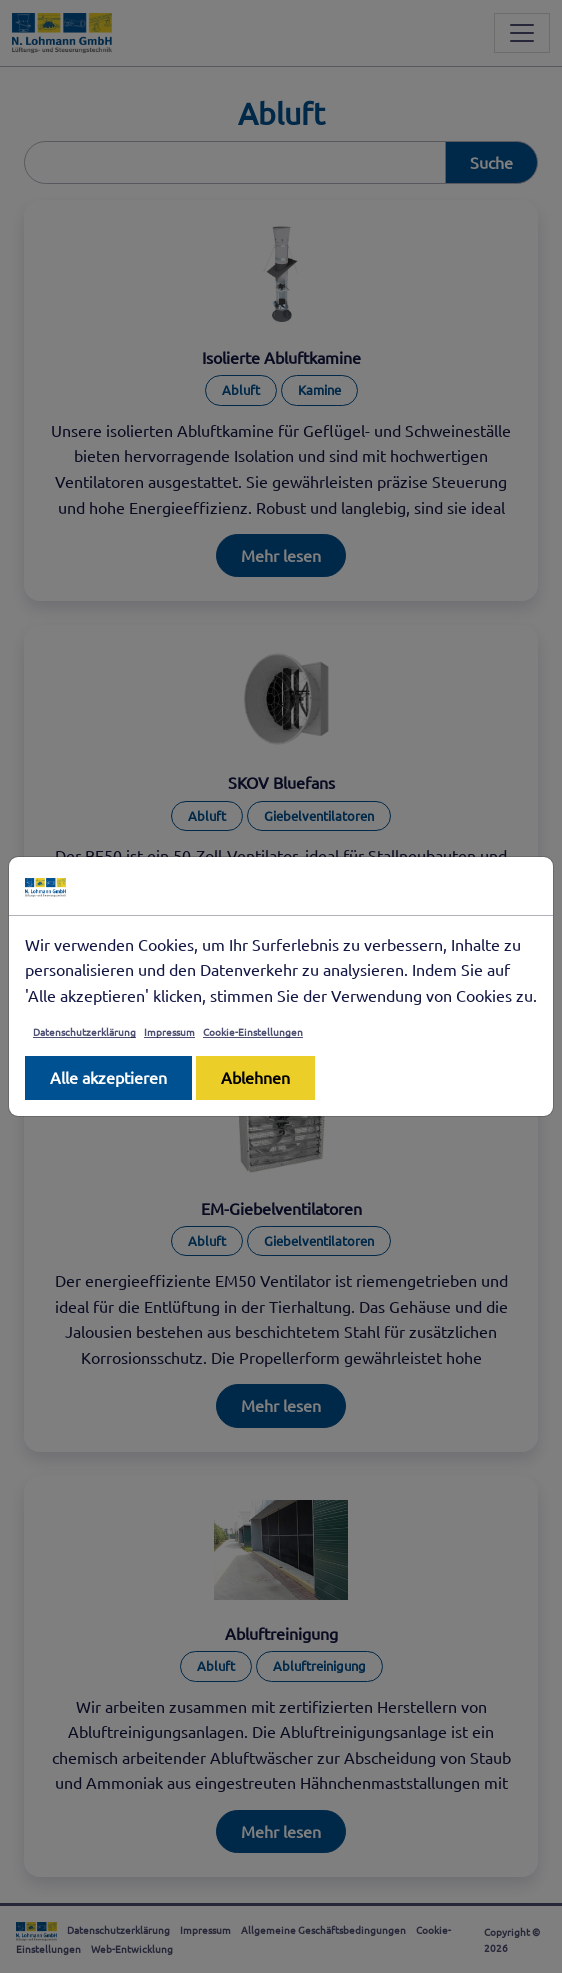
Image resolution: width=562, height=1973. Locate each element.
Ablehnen (255, 1077)
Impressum (169, 1031)
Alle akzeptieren (108, 1077)
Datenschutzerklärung (84, 1031)
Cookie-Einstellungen (253, 1031)
